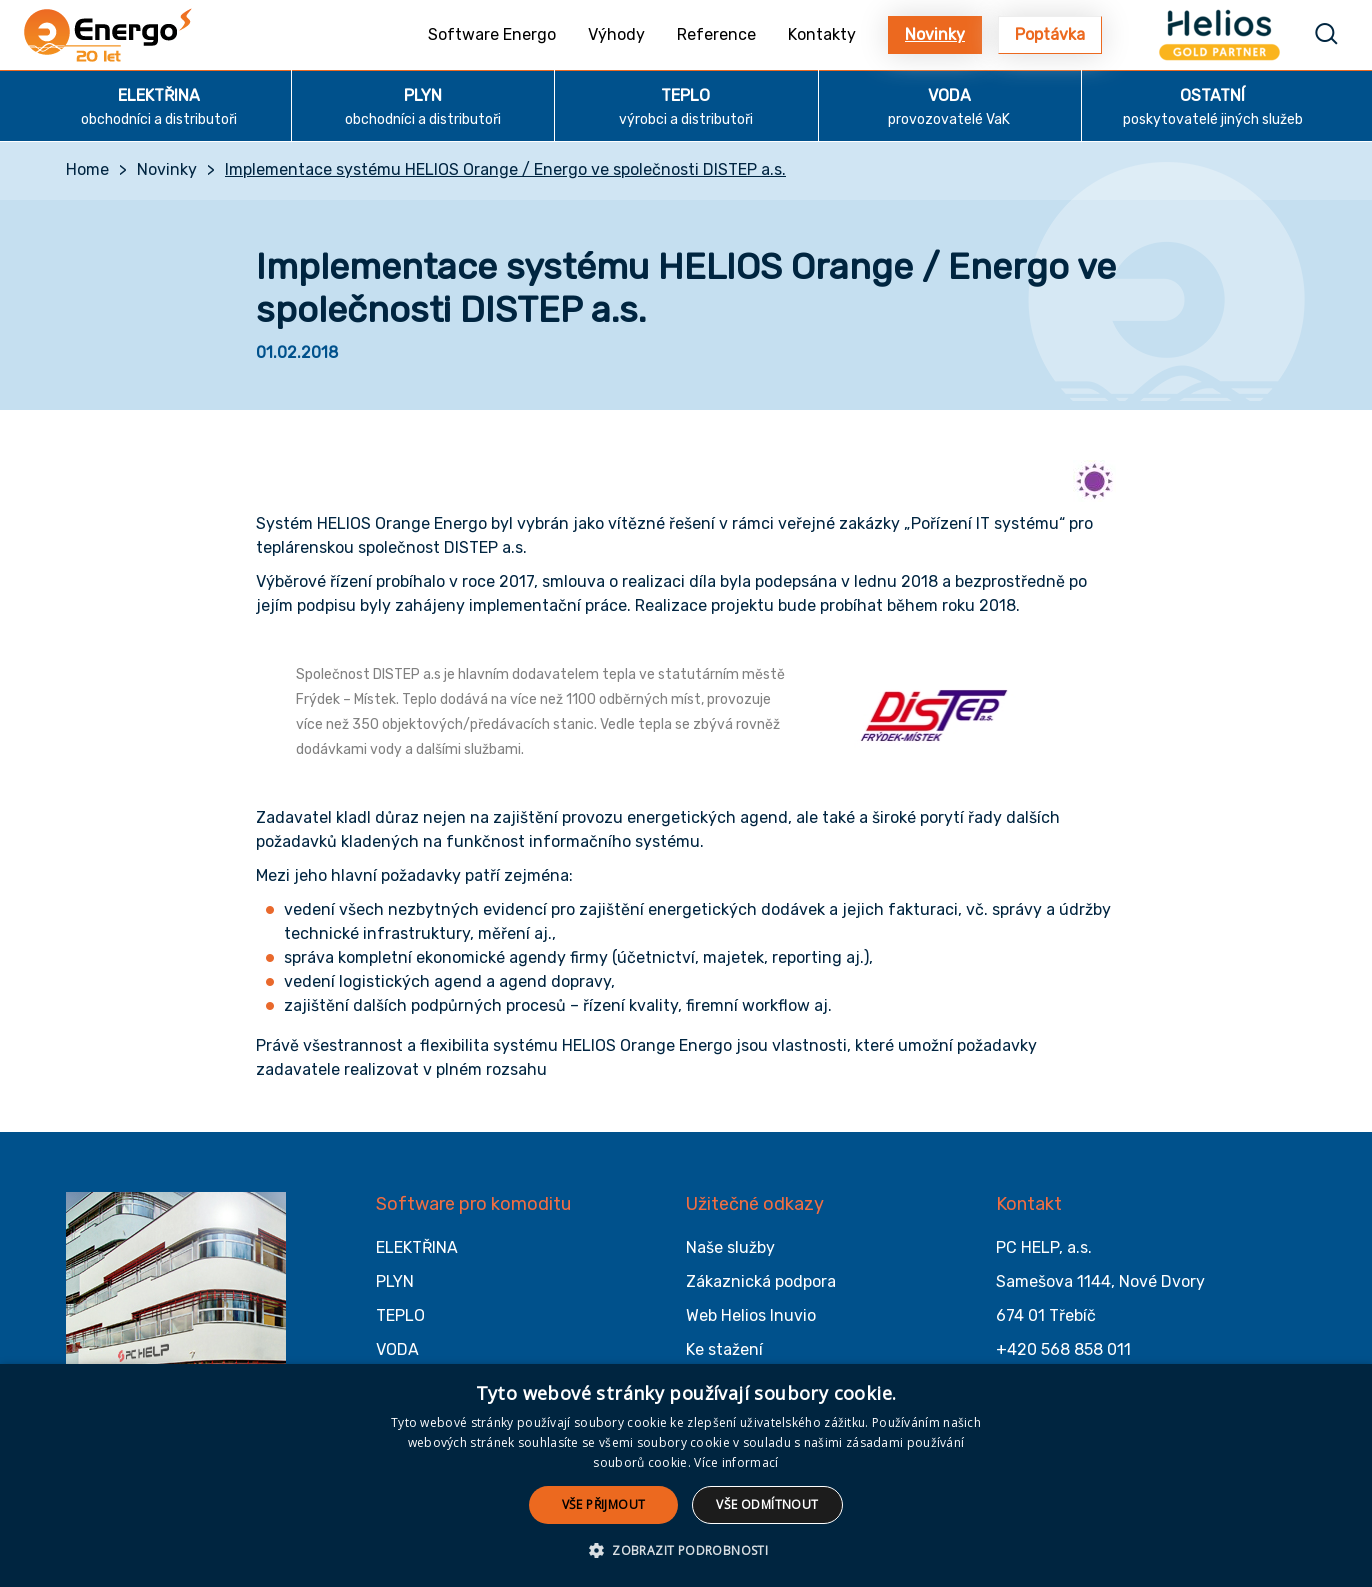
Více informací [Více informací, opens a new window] (736, 1462)
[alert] (686, 1475)
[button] (686, 1551)
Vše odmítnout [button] (767, 1504)
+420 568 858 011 (1063, 1349)
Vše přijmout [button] (604, 1504)
